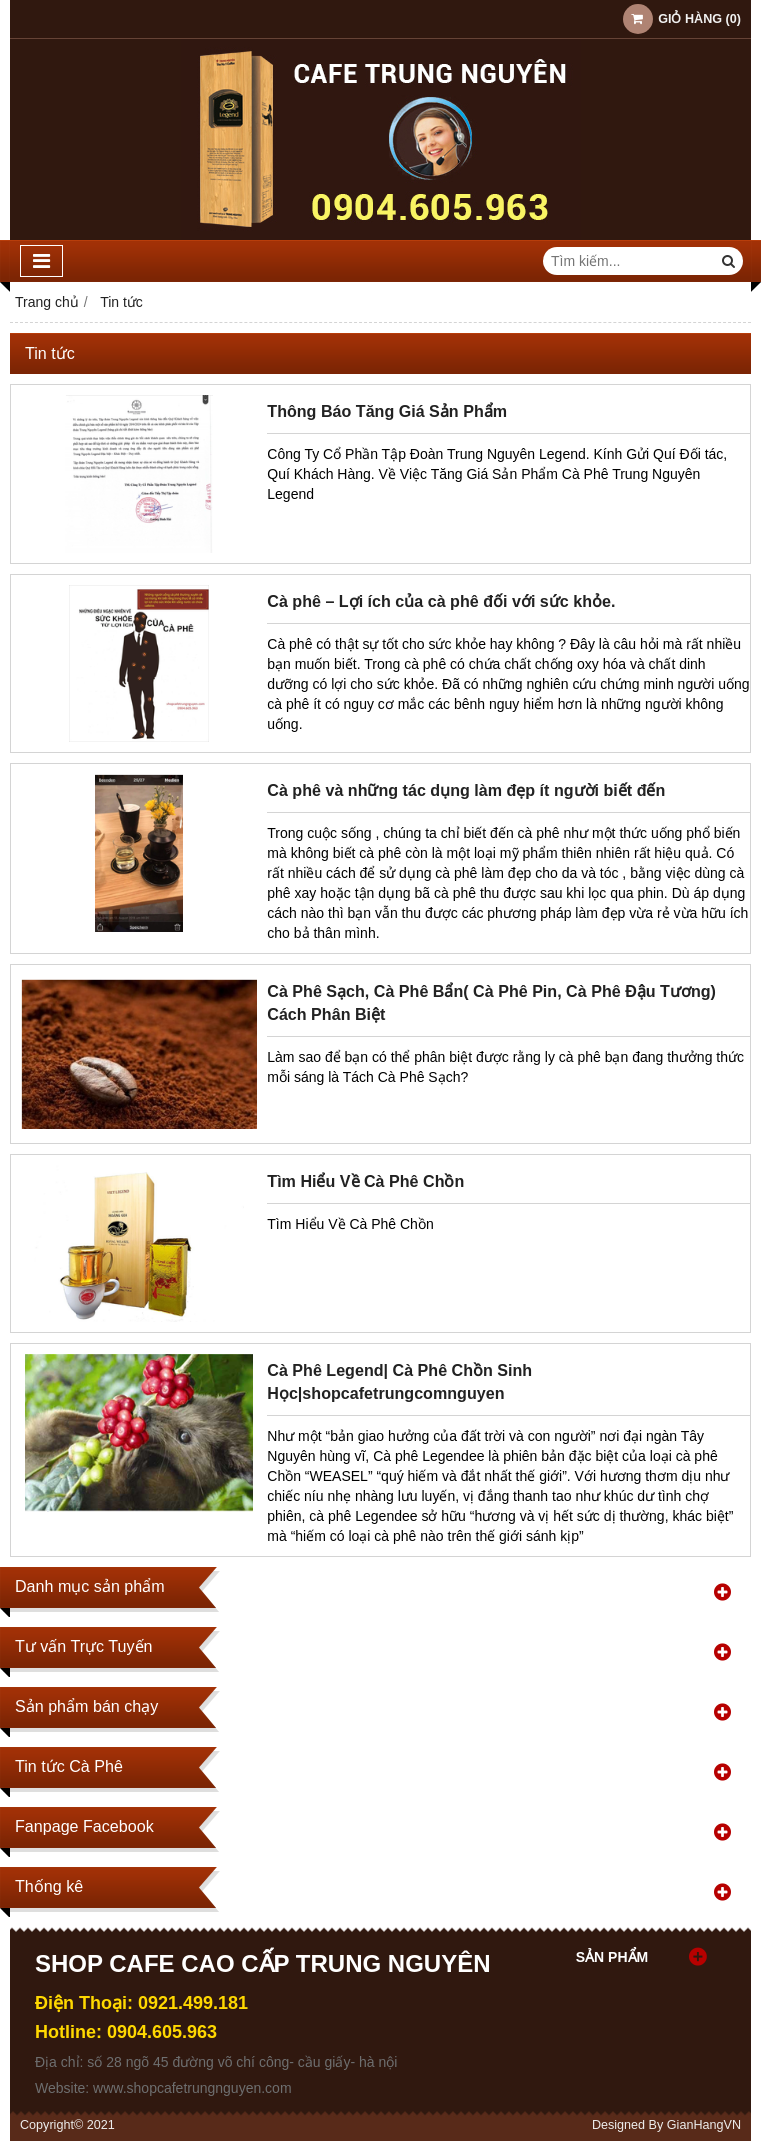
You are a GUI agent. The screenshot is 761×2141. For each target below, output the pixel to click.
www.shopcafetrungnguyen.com (192, 2088)
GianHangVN (704, 2125)
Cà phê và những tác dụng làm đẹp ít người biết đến (466, 790)
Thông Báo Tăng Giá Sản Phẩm (387, 411)
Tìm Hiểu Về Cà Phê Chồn (365, 1181)
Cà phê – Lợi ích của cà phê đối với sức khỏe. (441, 601)
